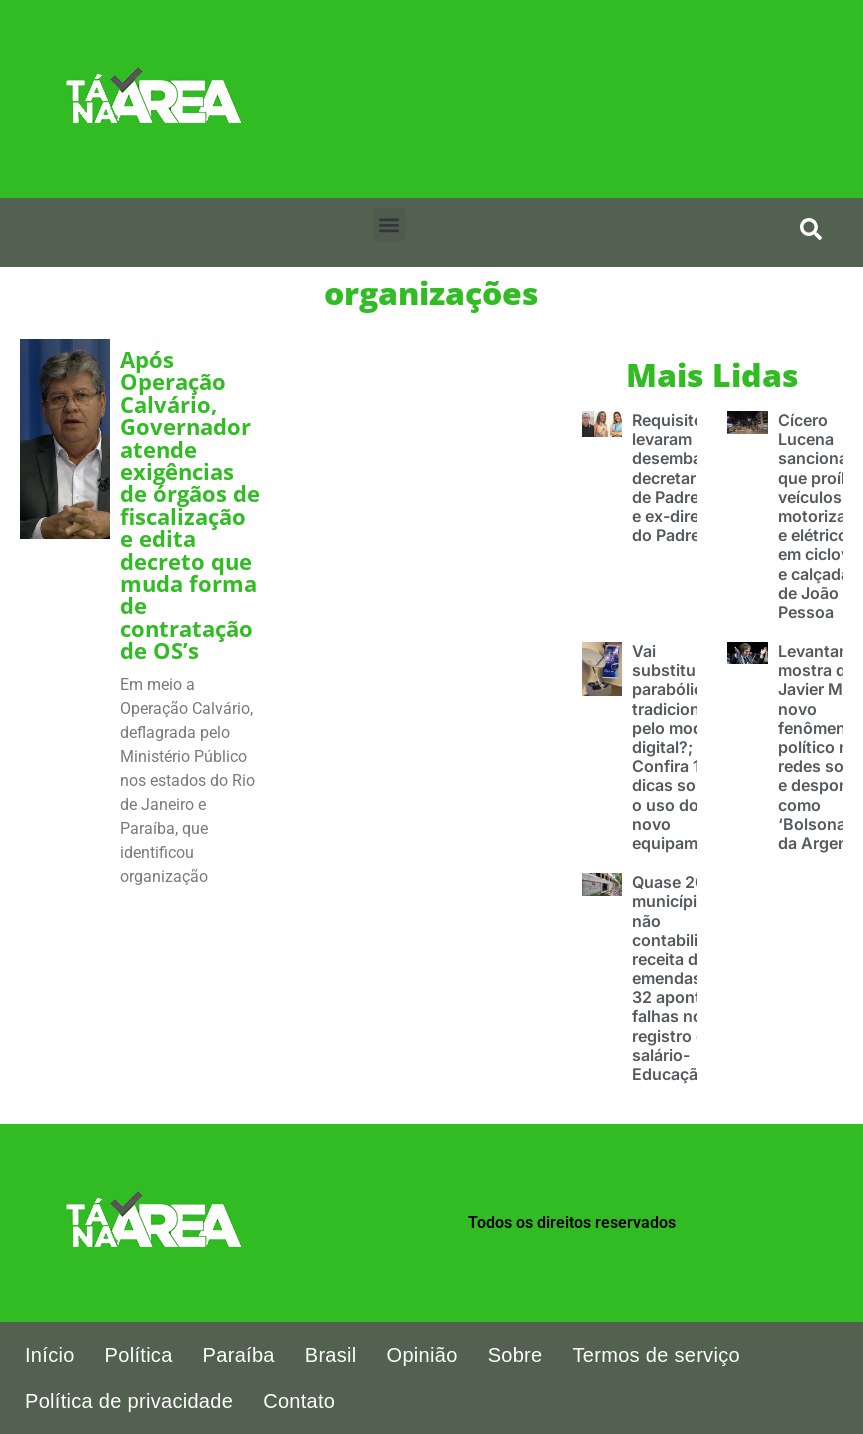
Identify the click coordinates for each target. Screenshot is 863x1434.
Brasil (331, 1355)
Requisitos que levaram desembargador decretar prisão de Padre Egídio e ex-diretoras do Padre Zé (692, 477)
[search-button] (811, 229)
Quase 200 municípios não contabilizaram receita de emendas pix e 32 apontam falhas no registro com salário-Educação (688, 978)
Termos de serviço (656, 1355)
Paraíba (239, 1355)
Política (139, 1355)
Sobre (515, 1355)
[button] (389, 224)
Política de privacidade (129, 1401)
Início (50, 1355)
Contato (299, 1401)
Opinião (422, 1355)
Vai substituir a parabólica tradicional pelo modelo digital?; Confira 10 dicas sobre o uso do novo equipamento (682, 747)
